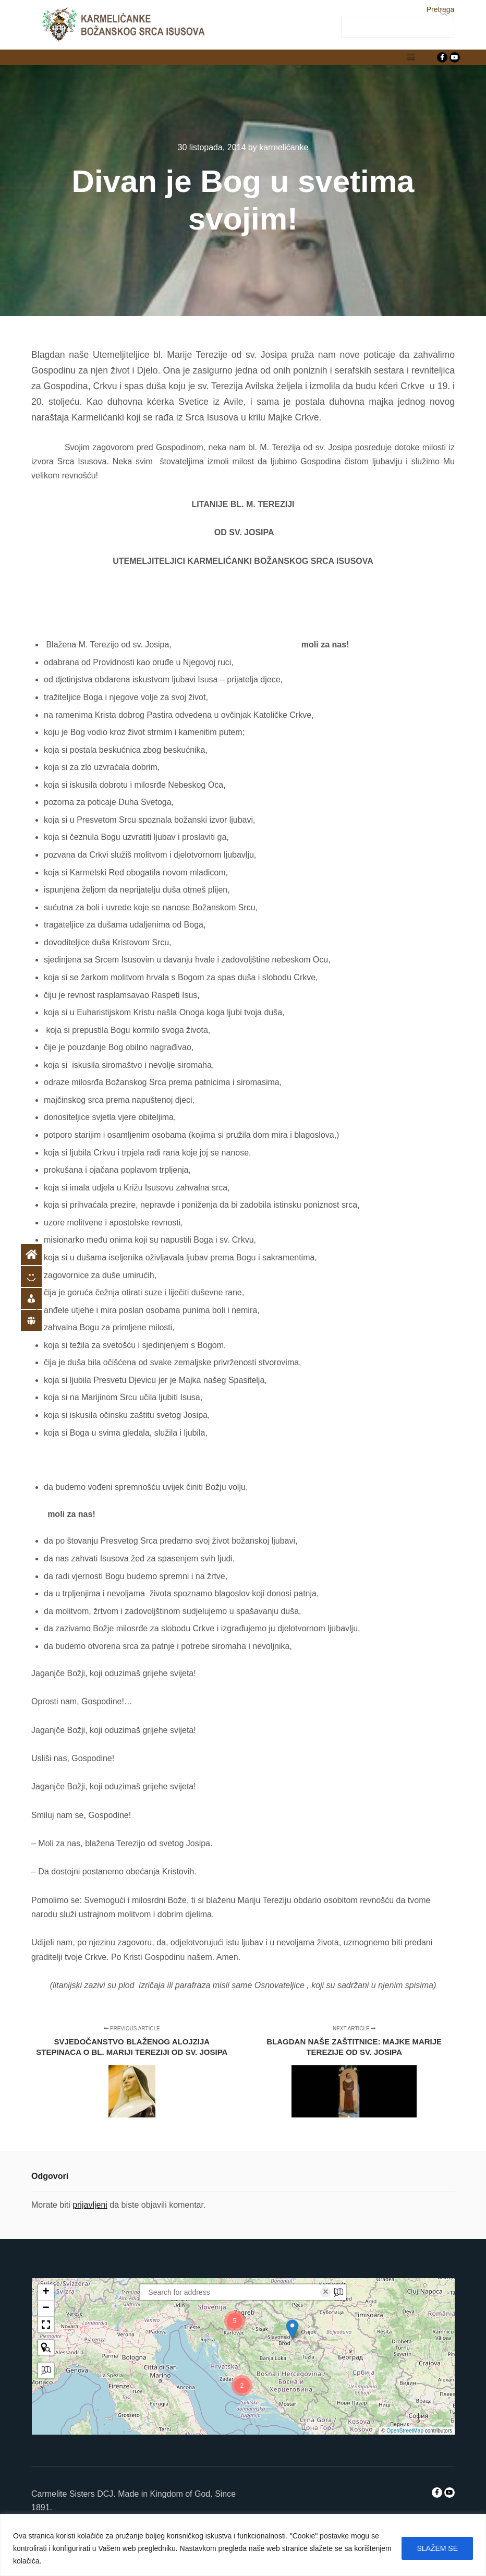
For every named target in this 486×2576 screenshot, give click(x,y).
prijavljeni (89, 2204)
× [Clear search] (326, 2292)
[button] (292, 2329)
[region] (243, 2545)
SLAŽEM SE (437, 2548)
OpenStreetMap (404, 2431)
